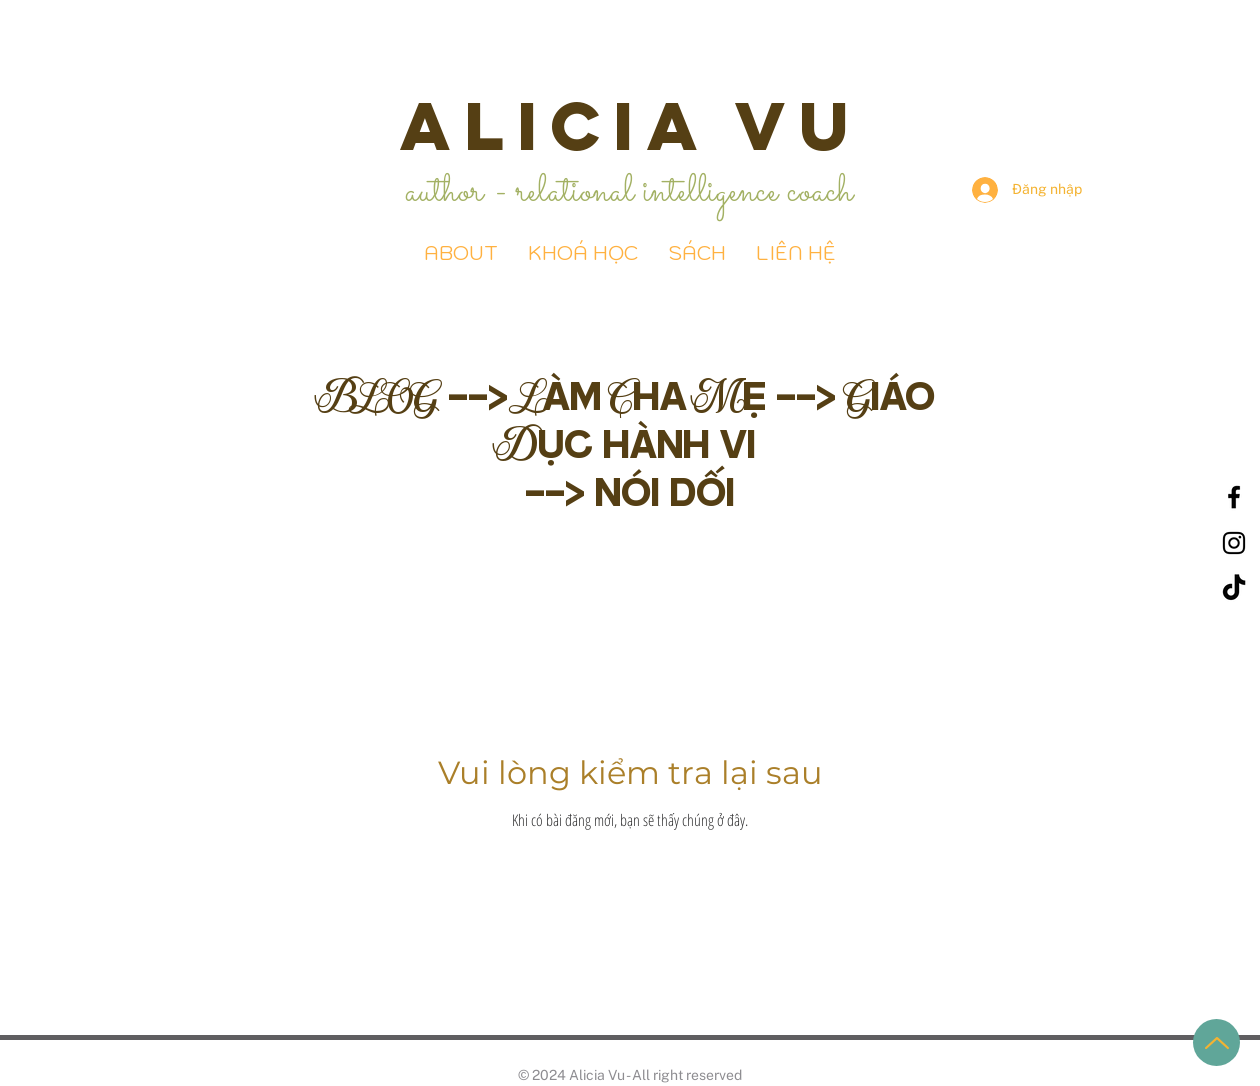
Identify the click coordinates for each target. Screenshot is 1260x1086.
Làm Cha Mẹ (647, 394)
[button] (697, 253)
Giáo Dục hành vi (719, 418)
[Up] (1216, 1042)
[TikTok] (1234, 589)
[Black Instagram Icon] (1234, 543)
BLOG (381, 394)
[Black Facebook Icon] (1234, 497)
